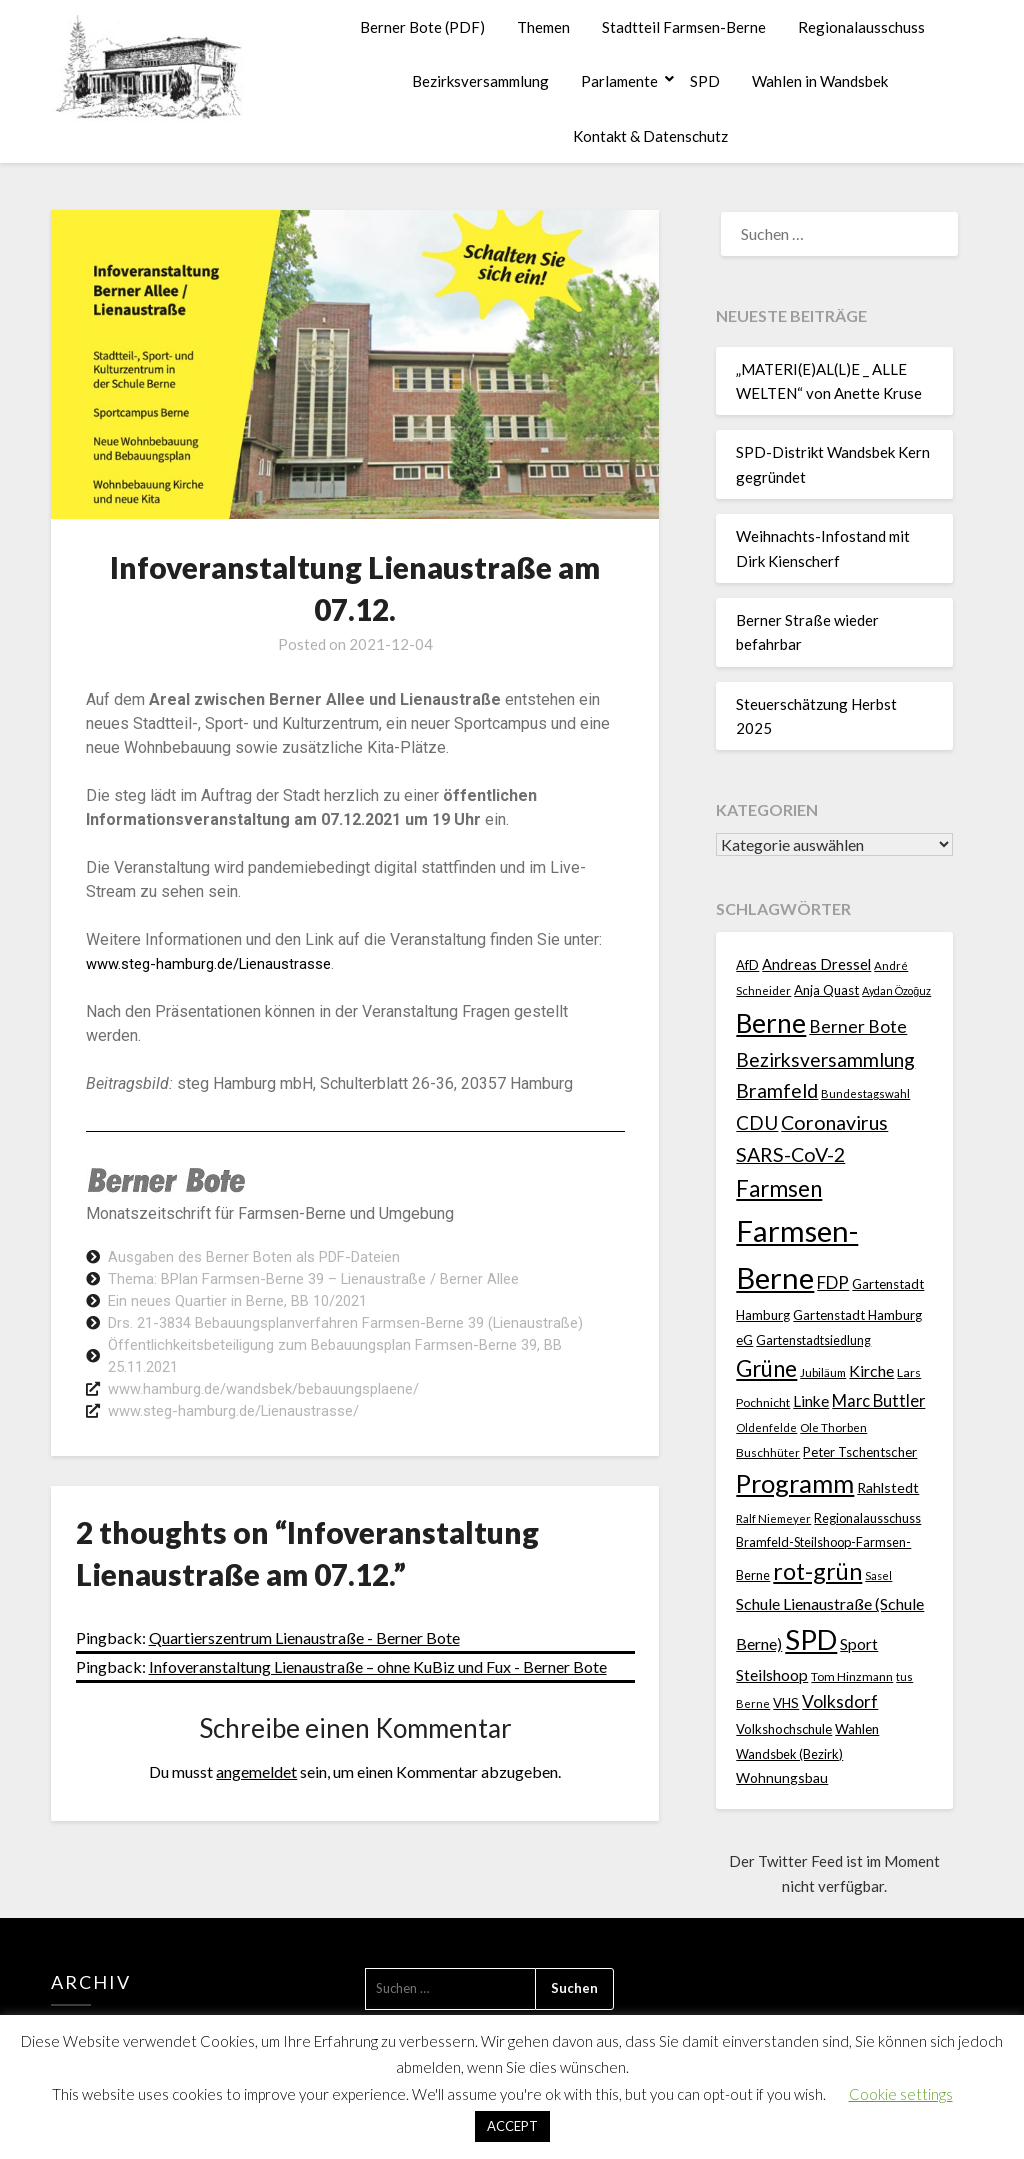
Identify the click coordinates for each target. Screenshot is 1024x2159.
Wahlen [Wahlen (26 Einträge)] (857, 1729)
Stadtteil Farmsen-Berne (684, 27)
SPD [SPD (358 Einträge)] (811, 1639)
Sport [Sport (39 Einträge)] (859, 1643)
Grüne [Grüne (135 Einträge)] (766, 1368)
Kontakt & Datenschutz (650, 136)
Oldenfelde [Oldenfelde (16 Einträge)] (766, 1427)
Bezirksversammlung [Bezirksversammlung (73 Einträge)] (825, 1059)
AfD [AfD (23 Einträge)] (747, 965)
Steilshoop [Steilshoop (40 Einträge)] (772, 1674)
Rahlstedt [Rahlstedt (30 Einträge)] (888, 1487)
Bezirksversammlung (480, 81)
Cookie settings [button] (901, 2094)
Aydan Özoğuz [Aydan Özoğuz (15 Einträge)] (896, 990)
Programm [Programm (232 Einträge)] (795, 1483)
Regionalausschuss (861, 27)
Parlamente (619, 81)
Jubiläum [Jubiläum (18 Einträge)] (823, 1372)
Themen (543, 27)
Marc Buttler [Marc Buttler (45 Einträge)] (878, 1401)
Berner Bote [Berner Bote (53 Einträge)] (858, 1026)
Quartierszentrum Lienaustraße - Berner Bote (304, 1653)
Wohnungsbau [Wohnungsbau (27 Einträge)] (782, 1777)
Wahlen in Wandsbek (820, 81)
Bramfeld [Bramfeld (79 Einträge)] (777, 1090)
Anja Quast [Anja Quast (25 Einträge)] (826, 990)
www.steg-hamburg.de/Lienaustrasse (218, 963)
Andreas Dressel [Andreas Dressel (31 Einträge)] (816, 964)
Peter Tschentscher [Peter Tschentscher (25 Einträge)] (860, 1452)
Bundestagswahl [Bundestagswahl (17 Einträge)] (865, 1093)
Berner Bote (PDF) (422, 27)
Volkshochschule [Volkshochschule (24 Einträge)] (784, 1729)
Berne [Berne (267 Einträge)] (771, 1023)
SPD (705, 81)
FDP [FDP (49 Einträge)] (833, 1282)
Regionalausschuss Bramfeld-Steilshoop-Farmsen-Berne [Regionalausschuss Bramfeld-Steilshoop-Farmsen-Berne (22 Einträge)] (828, 1547)
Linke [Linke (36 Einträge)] (811, 1401)
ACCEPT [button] (512, 2126)
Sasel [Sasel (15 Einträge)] (878, 1575)
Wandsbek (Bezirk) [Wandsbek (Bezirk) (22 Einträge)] (789, 1754)
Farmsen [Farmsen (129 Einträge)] (779, 1188)
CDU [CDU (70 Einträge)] (757, 1122)
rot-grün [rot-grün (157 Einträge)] (817, 1571)
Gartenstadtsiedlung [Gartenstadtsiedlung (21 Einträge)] (813, 1340)
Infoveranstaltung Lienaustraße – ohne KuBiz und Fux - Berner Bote (378, 1682)
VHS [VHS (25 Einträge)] (786, 1703)
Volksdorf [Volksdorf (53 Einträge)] (840, 1701)
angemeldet (256, 1787)
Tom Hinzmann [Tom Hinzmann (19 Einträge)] (852, 1676)
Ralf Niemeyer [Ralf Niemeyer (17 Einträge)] (773, 1518)
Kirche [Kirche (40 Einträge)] (871, 1370)
